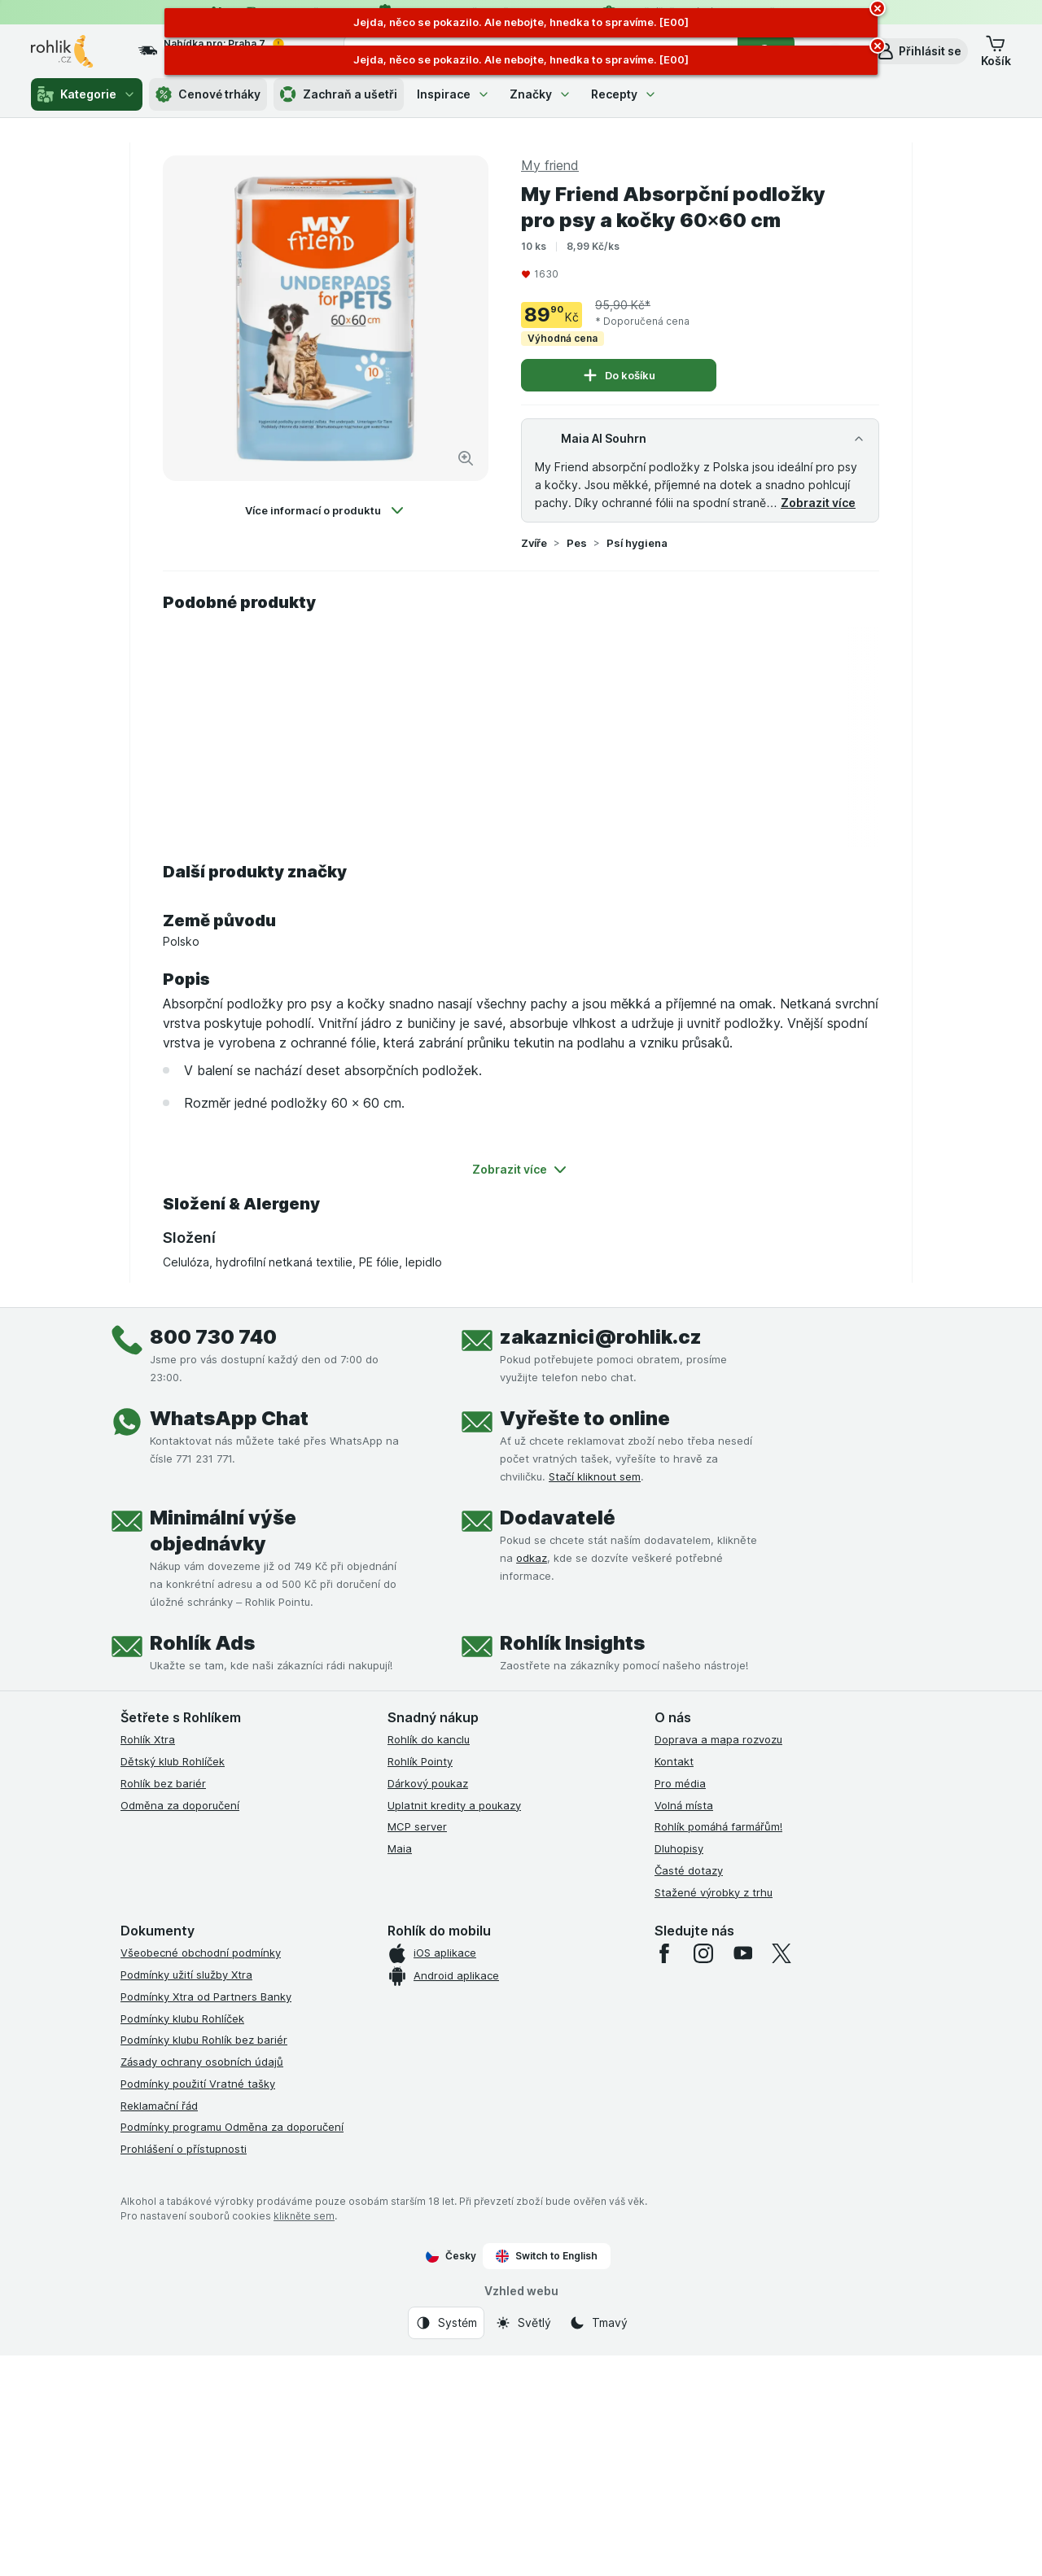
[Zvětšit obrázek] (466, 458)
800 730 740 (213, 1337)
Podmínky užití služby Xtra (186, 1974)
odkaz (531, 1557)
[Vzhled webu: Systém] (446, 2323)
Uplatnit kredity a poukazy (454, 1805)
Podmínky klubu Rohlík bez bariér (203, 2039)
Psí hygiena (637, 542)
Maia (399, 1848)
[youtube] (742, 1953)
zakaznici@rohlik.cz (601, 1337)
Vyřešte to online (585, 1418)
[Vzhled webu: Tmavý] (598, 2323)
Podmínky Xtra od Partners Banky (205, 1996)
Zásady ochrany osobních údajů (201, 2061)
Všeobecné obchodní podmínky (200, 1952)
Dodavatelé (557, 1517)
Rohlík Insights (572, 1643)
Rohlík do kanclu (428, 1739)
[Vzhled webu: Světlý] (523, 2323)
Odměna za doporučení (179, 1805)
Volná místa (684, 1805)
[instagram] (703, 1953)
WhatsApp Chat (229, 1418)
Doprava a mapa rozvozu (718, 1739)
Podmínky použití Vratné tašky (197, 2083)
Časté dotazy (689, 1870)
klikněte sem (304, 2216)
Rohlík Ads (202, 1643)
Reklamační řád (159, 2105)
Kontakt (674, 1761)
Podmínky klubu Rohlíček (182, 2018)
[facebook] (664, 1953)
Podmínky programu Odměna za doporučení (232, 2126)
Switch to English (547, 2256)
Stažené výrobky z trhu (714, 1892)
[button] (918, 51)
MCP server (417, 1826)
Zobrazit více (818, 503)
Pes (577, 542)
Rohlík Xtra (147, 1739)
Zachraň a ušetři (338, 94)
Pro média (680, 1783)
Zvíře (534, 542)
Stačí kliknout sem (595, 1476)
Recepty (624, 94)
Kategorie (86, 94)
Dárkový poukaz (427, 1783)
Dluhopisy (679, 1848)
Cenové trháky (207, 94)
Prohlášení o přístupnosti (183, 2148)
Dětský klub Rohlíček (172, 1761)
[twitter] (781, 1953)
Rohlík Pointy (420, 1761)
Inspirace (453, 94)
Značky (540, 94)
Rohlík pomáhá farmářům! (718, 1826)
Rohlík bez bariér (163, 1783)
